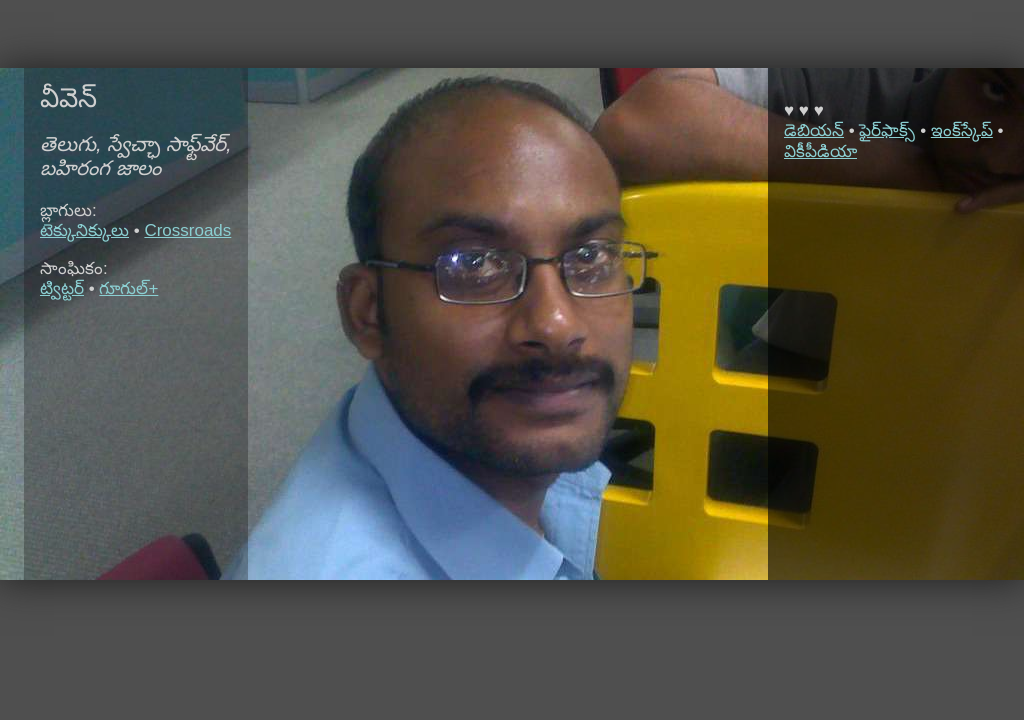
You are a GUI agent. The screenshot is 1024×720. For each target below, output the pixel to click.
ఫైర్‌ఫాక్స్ (887, 130)
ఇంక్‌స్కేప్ (962, 130)
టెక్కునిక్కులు (84, 230)
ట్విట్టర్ (62, 288)
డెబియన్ (814, 130)
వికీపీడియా (820, 151)
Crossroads (187, 230)
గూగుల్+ (128, 288)
